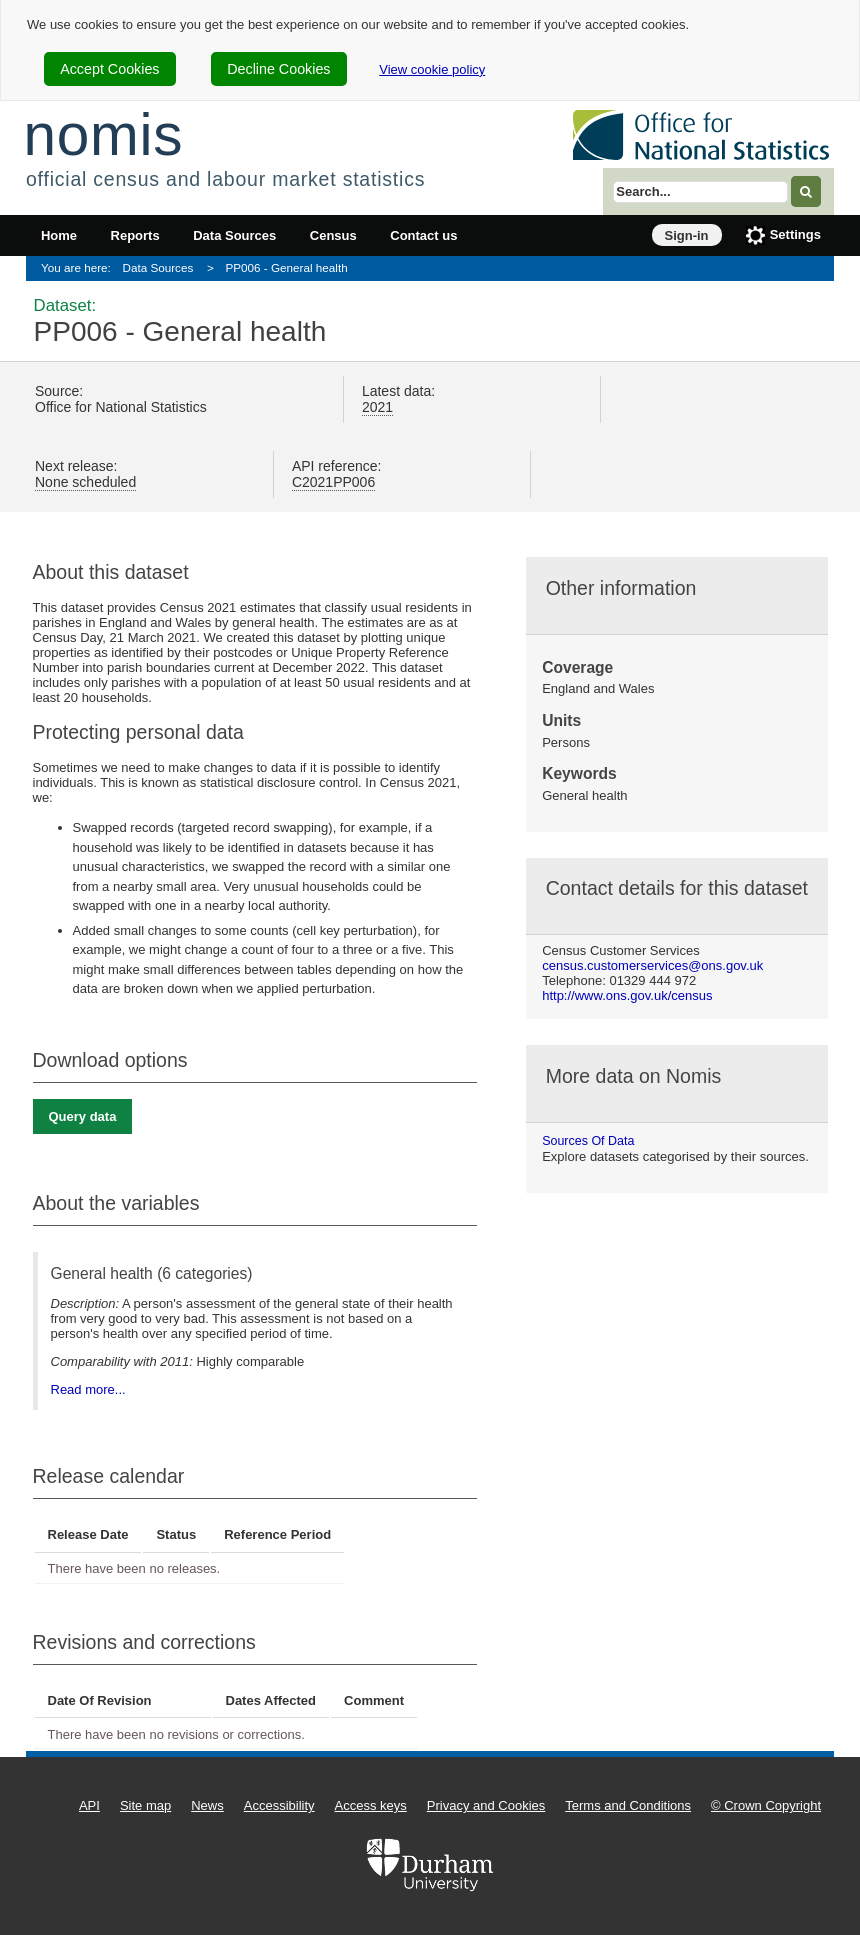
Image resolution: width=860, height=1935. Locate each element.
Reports (135, 235)
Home (59, 235)
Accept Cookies (109, 69)
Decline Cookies (278, 69)
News (207, 1805)
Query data (83, 1116)
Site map (145, 1805)
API (89, 1805)
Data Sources (234, 235)
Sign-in (687, 235)
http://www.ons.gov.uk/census (627, 995)
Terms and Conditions (628, 1805)
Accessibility (279, 1805)
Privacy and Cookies (486, 1805)
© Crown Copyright (766, 1805)
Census (333, 235)
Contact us (423, 235)
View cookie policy (432, 69)
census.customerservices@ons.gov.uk (652, 965)
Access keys (371, 1805)
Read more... (88, 1389)
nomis (103, 134)
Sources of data (588, 1141)
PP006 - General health (287, 267)
